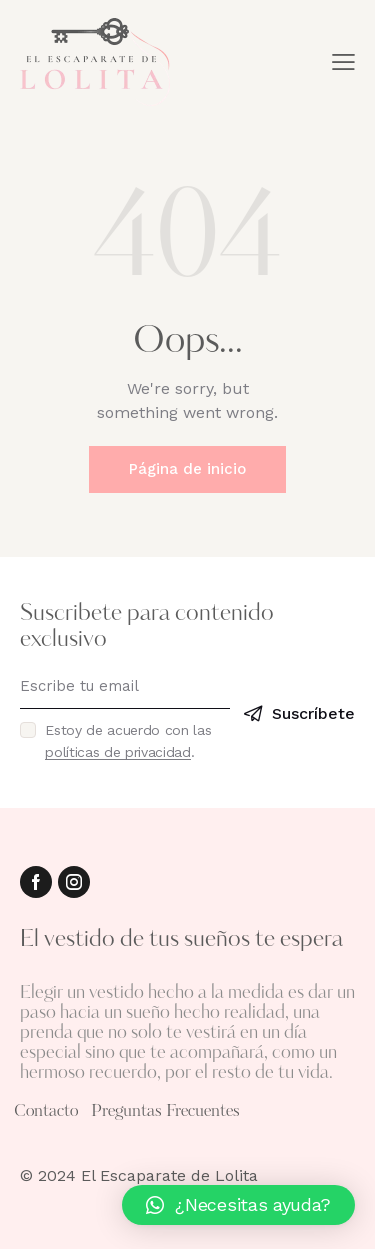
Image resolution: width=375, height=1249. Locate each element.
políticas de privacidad (118, 752)
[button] (238, 1205)
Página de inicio (187, 469)
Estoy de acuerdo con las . (128, 741)
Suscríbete (313, 713)
